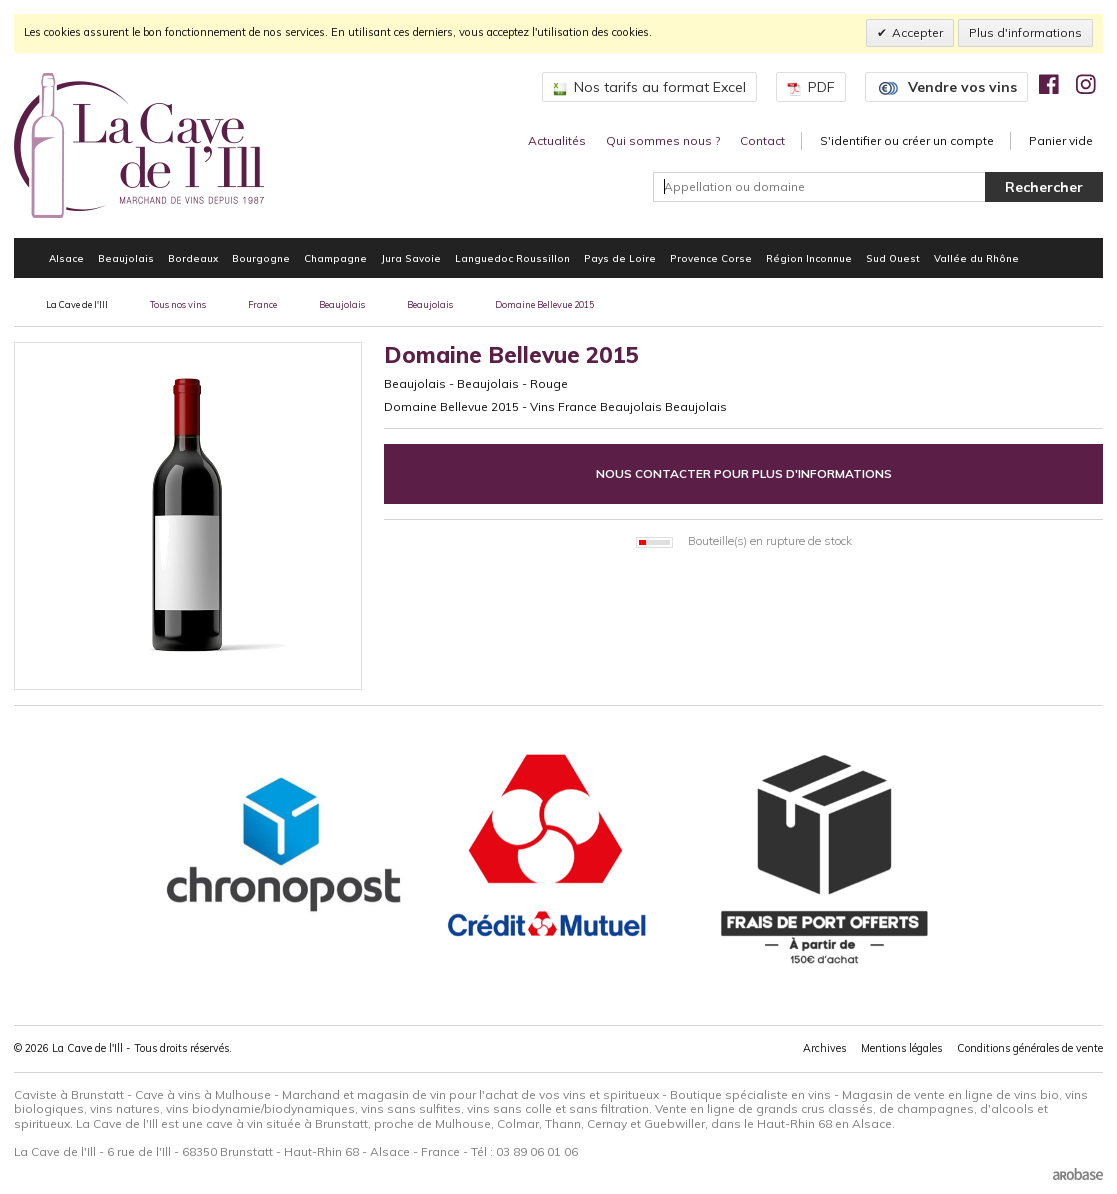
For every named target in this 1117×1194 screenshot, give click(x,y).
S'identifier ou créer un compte (907, 140)
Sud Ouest (893, 258)
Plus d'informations (1025, 32)
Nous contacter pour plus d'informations (744, 473)
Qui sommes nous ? (663, 140)
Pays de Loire (620, 258)
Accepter (917, 32)
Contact (762, 140)
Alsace (66, 258)
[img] (1049, 84)
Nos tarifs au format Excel (649, 87)
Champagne (335, 258)
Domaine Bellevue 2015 (544, 304)
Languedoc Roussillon (512, 258)
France (262, 304)
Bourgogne (261, 258)
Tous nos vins (178, 304)
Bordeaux (193, 258)
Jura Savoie (411, 258)
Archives (824, 1048)
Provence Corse (711, 258)
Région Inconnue (809, 258)
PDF (811, 87)
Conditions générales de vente (1030, 1048)
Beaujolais (126, 258)
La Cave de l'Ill (77, 304)
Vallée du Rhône (976, 258)
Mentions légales (901, 1048)
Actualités (557, 140)
